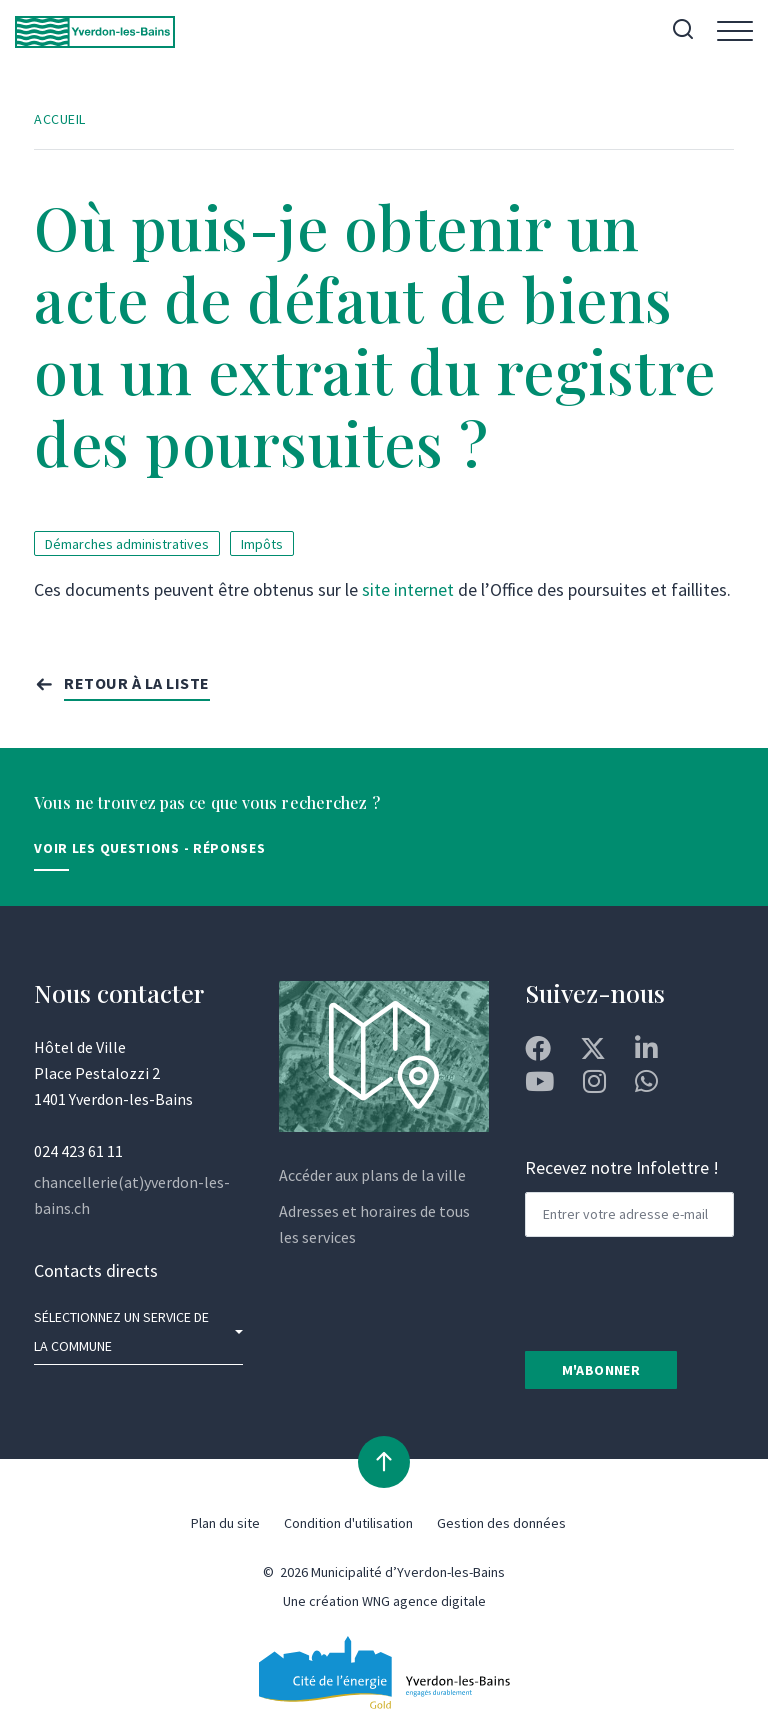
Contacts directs (96, 1270)
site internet (408, 589)
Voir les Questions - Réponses (149, 848)
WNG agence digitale (424, 1601)
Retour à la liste (137, 683)
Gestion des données (501, 1523)
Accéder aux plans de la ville (372, 1175)
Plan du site (225, 1523)
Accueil (60, 119)
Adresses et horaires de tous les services (374, 1224)
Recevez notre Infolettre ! (622, 1167)
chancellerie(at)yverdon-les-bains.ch (132, 1195)
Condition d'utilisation (348, 1523)
